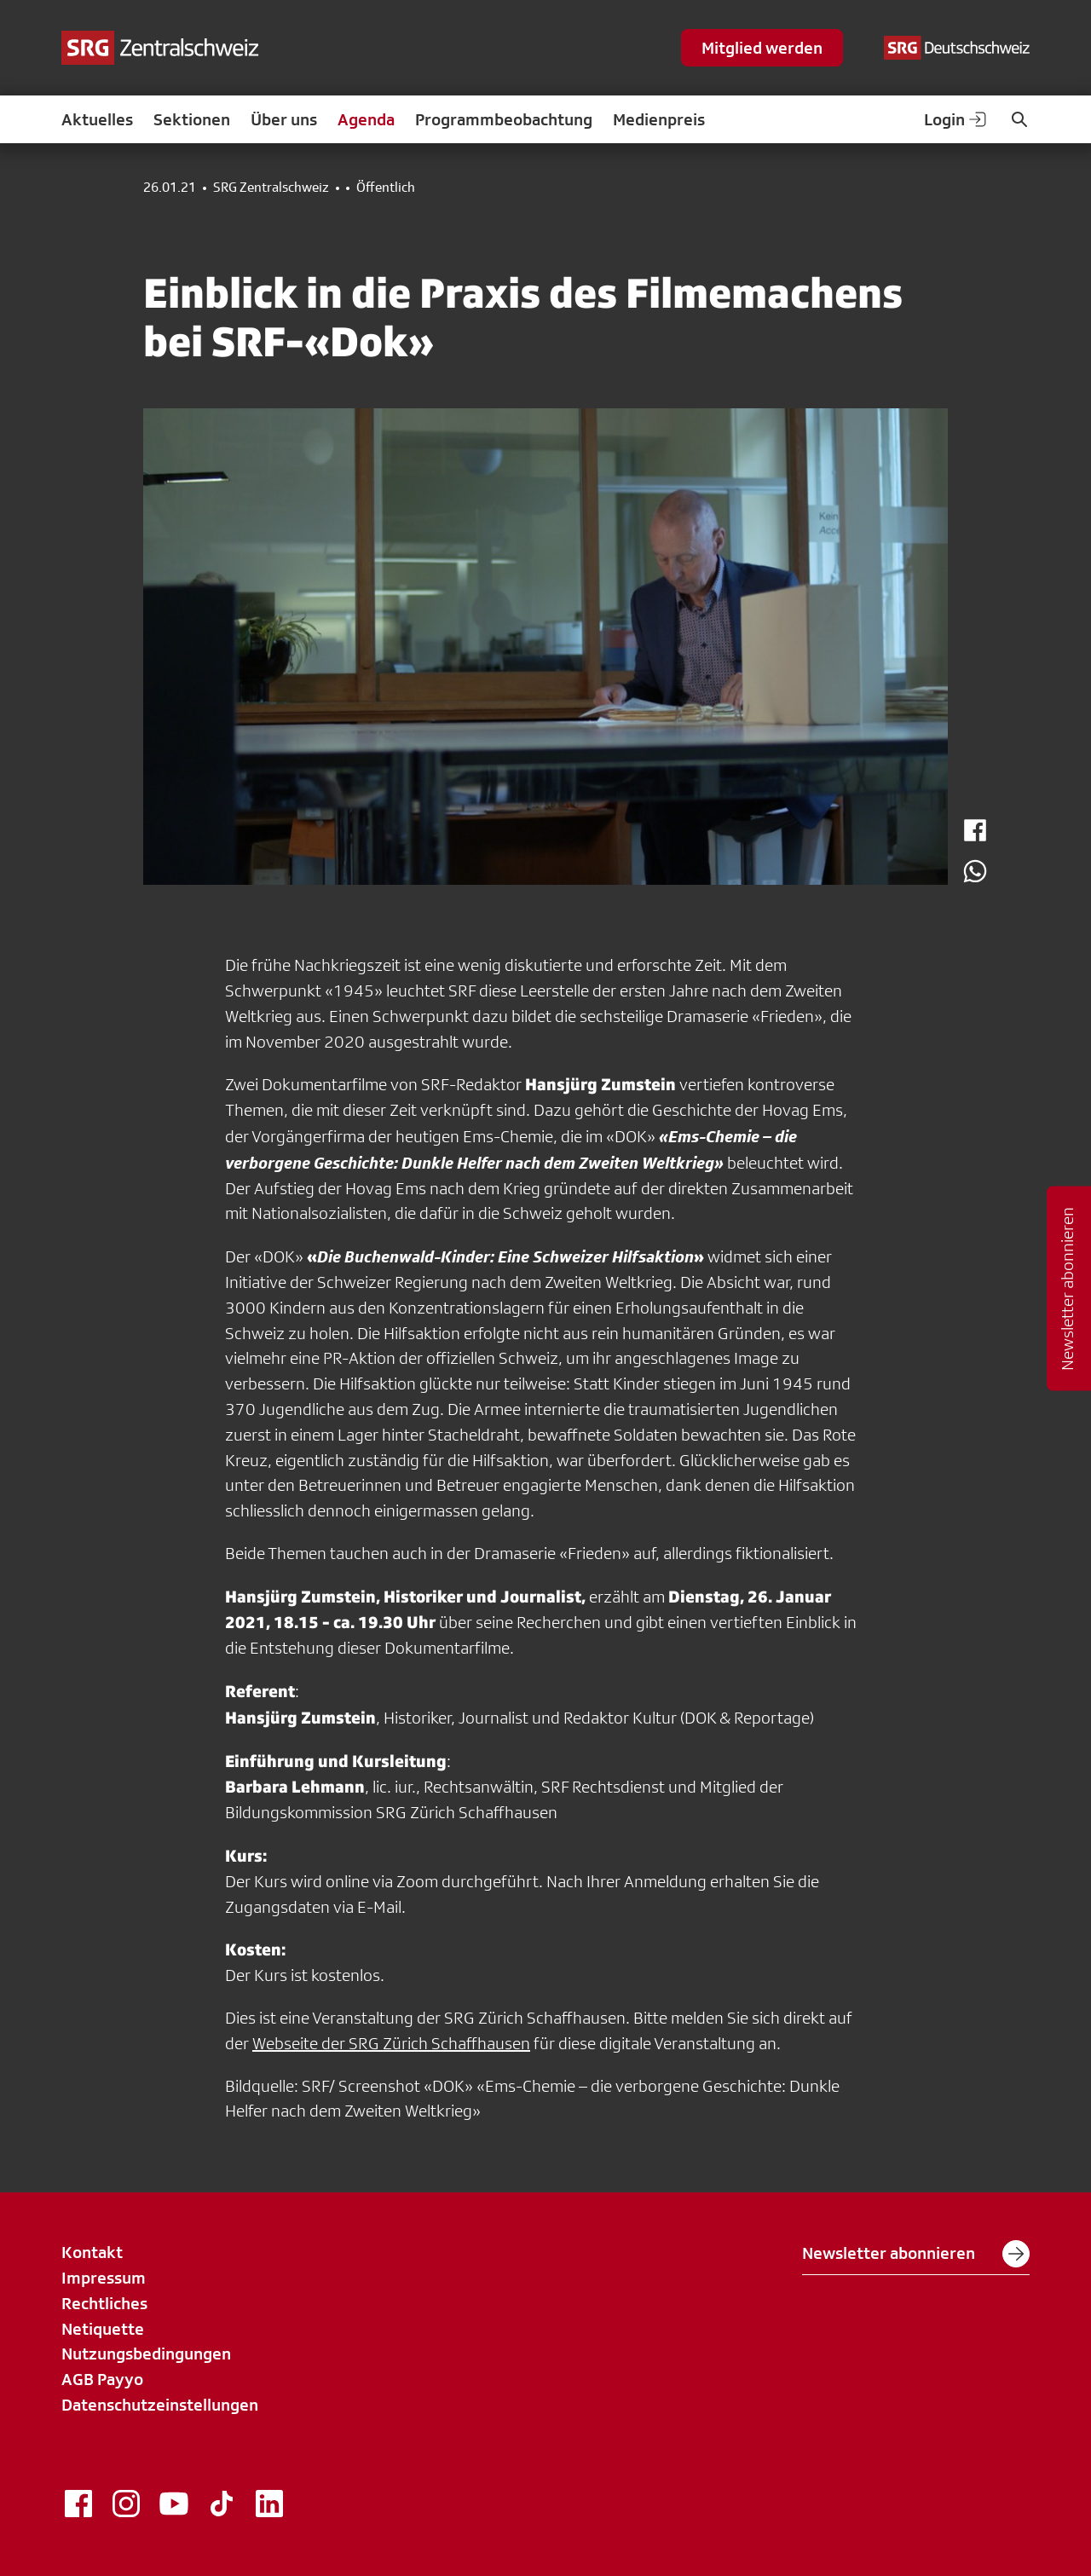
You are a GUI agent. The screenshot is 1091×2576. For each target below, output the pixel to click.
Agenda (366, 119)
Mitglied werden (762, 47)
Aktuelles (97, 119)
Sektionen (191, 119)
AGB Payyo (102, 2379)
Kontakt (92, 2252)
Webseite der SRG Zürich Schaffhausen (391, 2043)
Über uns (284, 119)
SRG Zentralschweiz (271, 187)
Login (956, 119)
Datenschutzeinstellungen (159, 2404)
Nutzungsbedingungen (146, 2353)
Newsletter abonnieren (916, 2253)
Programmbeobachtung (503, 119)
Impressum (103, 2277)
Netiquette (102, 2328)
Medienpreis (659, 119)
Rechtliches (104, 2303)
